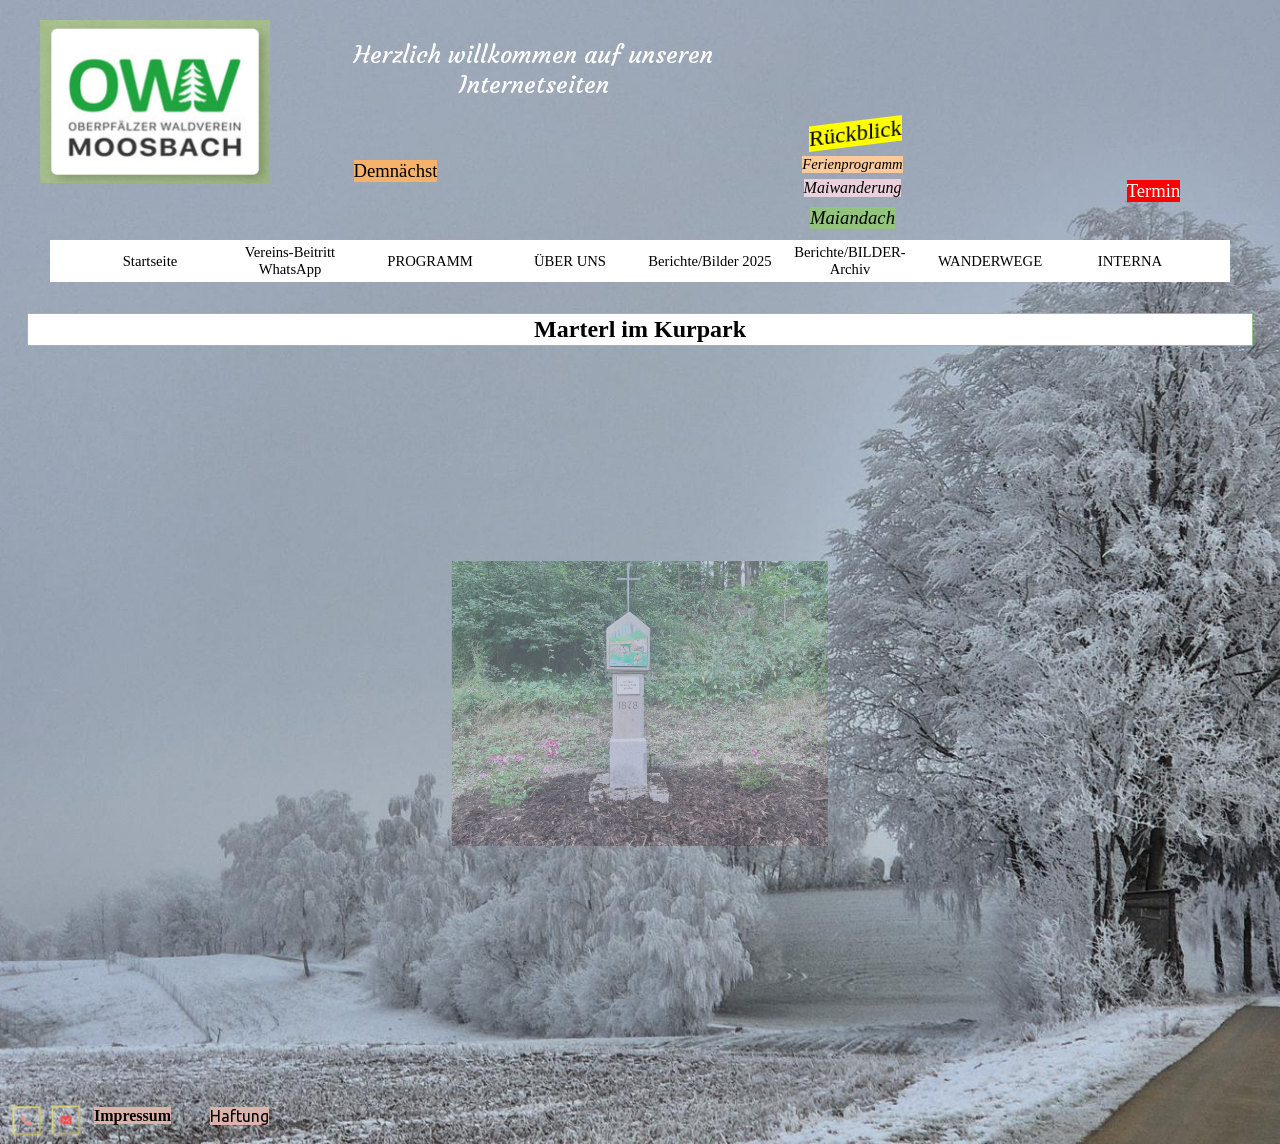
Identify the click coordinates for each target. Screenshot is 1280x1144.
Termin (1154, 190)
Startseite (150, 261)
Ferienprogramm (852, 164)
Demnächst (396, 170)
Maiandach (852, 217)
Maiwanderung (853, 187)
